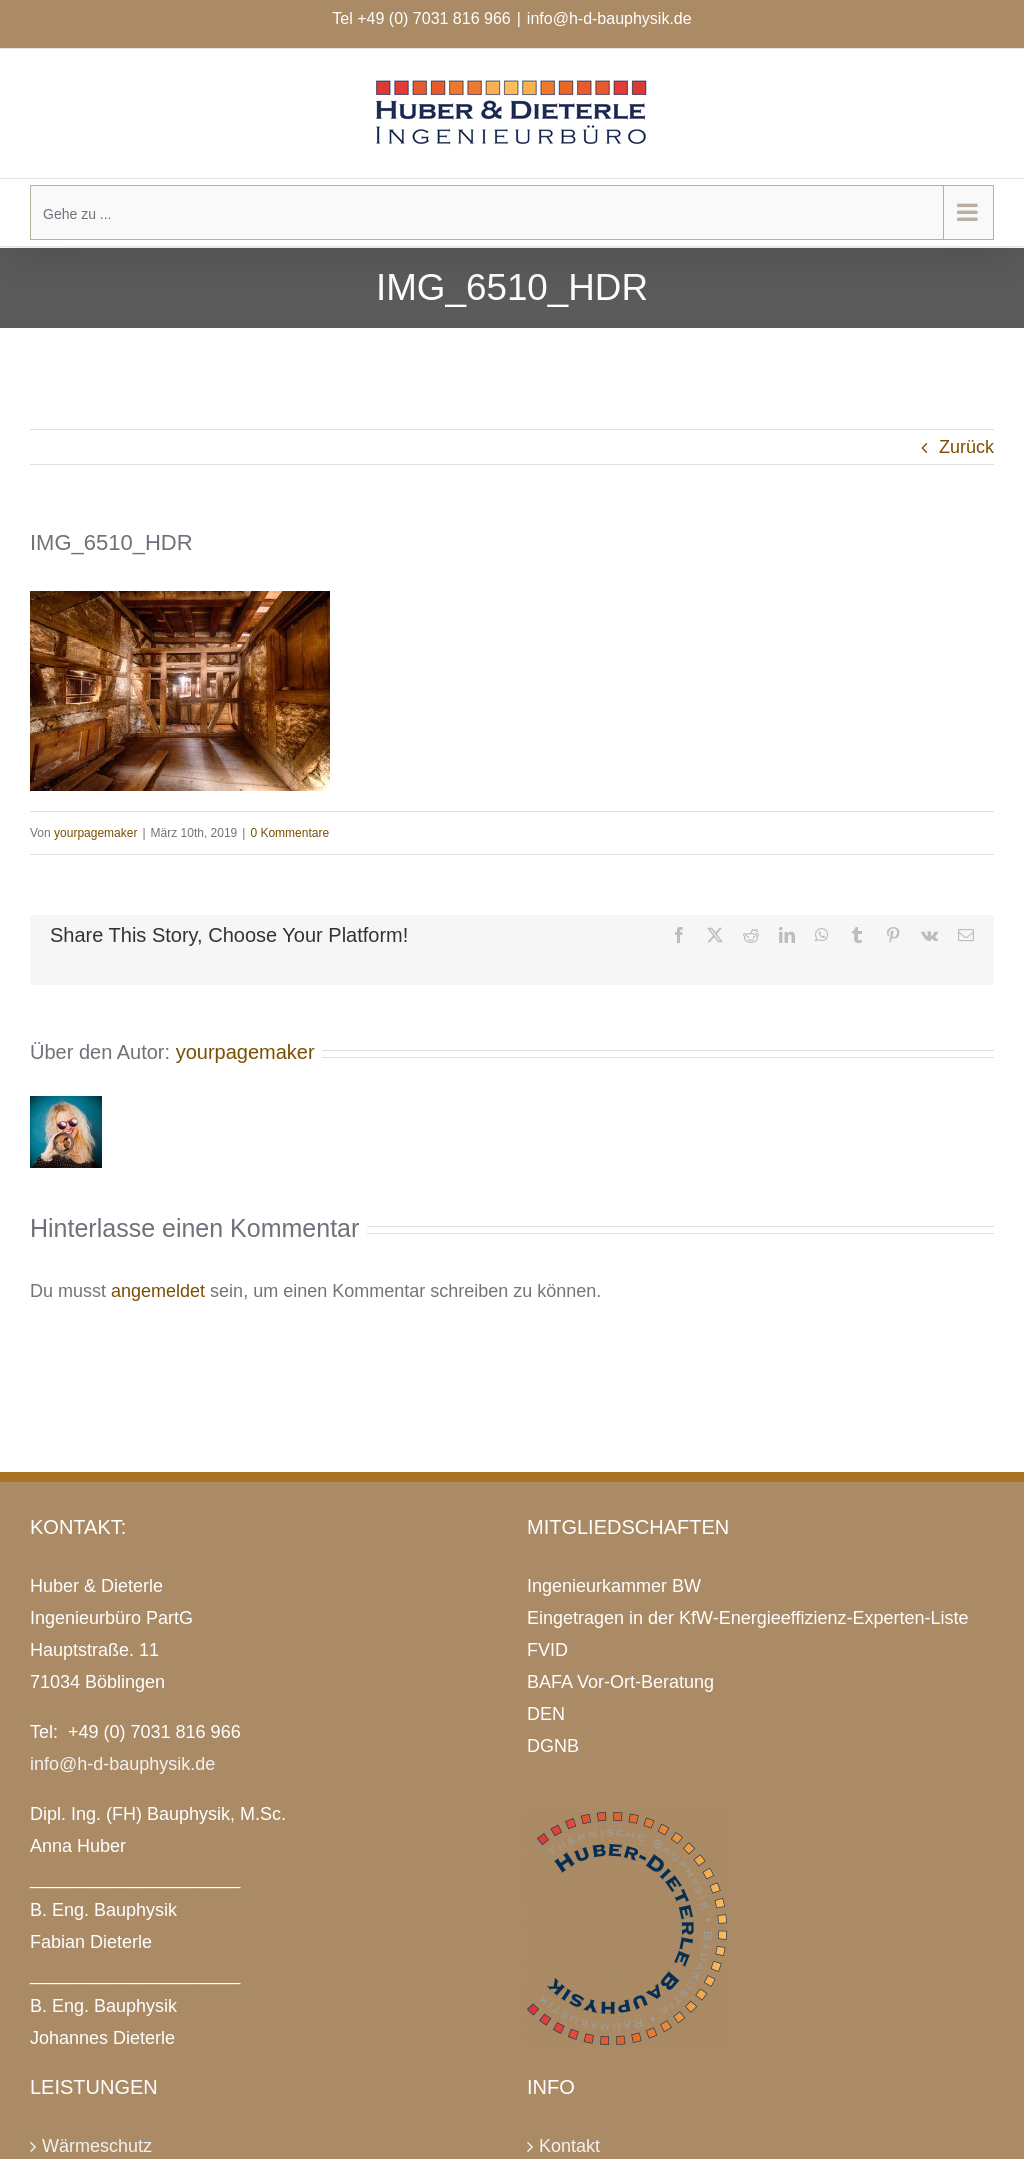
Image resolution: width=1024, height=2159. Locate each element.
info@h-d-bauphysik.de (609, 18)
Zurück (966, 447)
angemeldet (158, 1291)
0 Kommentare (289, 833)
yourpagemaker (95, 833)
